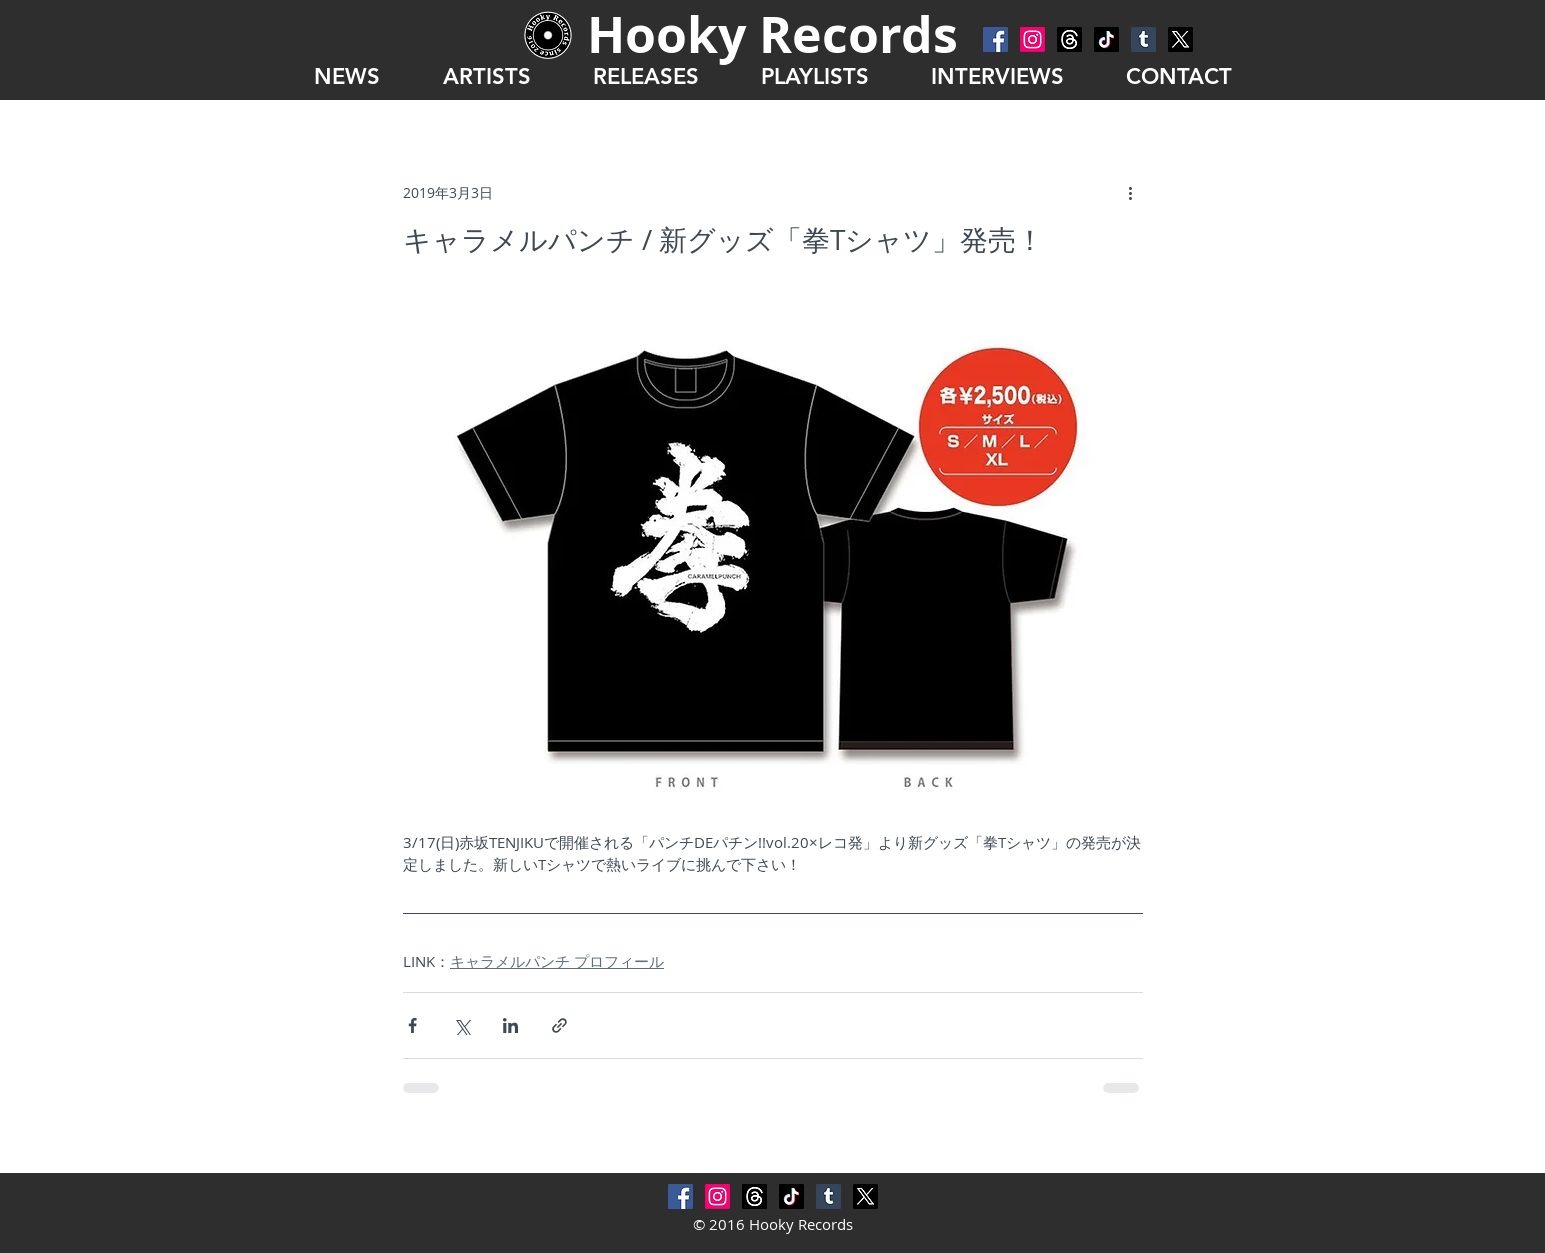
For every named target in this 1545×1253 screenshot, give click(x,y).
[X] (1180, 39)
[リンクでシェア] (559, 1025)
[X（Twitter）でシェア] (461, 1025)
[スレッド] (1069, 39)
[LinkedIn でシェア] (510, 1025)
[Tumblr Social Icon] (1143, 39)
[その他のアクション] (1131, 192)
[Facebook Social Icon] (995, 39)
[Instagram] (1032, 39)
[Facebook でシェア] (412, 1025)
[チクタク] (1106, 39)
